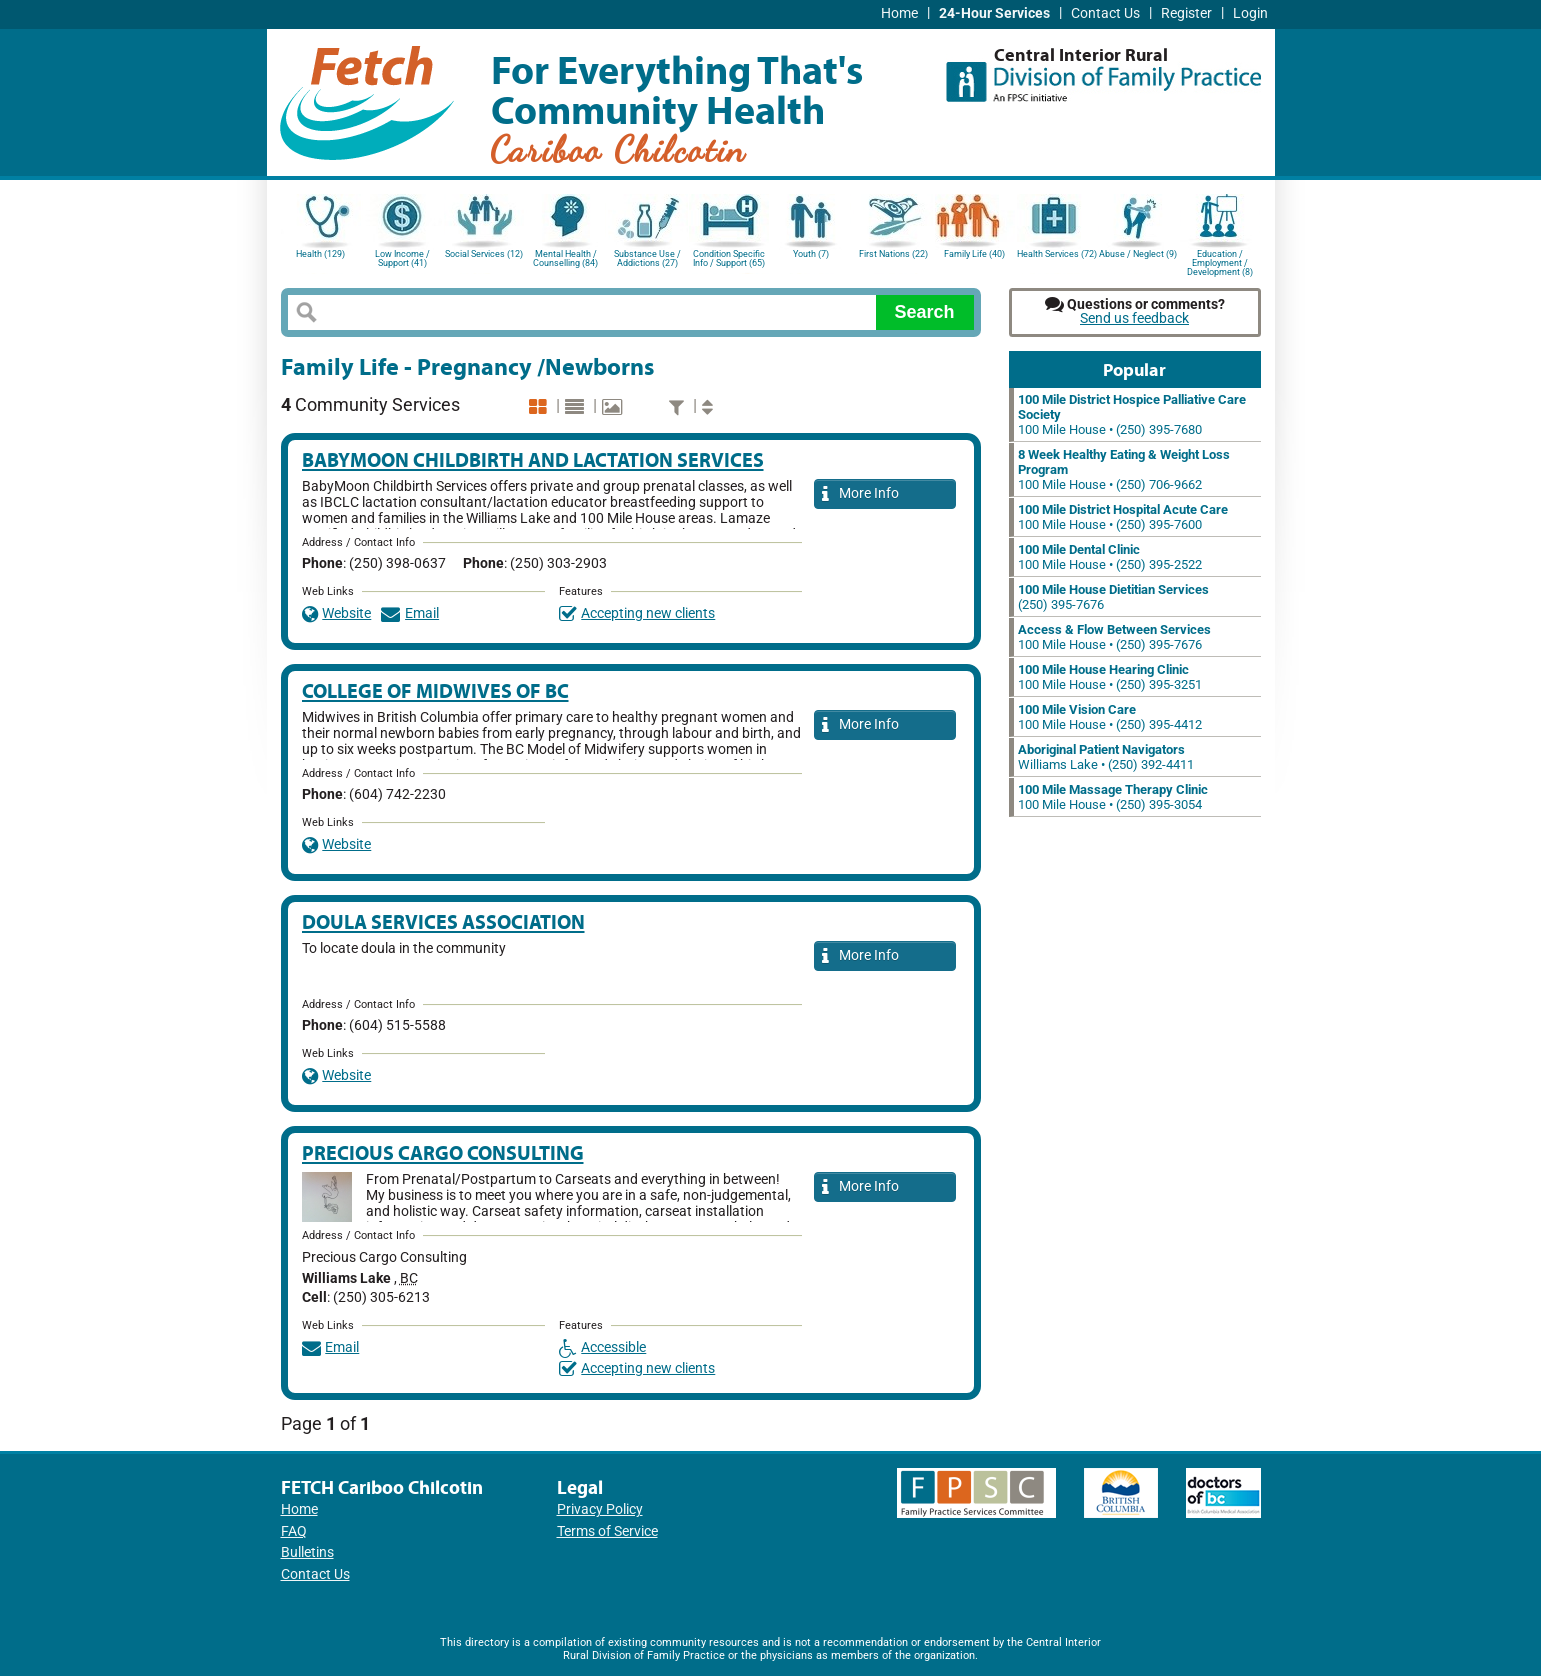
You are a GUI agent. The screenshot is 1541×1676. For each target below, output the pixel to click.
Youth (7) (811, 254)
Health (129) (320, 254)
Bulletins (307, 1552)
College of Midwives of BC (435, 690)
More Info (861, 494)
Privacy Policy (600, 1509)
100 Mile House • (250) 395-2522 (1110, 557)
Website (337, 613)
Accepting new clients (637, 613)
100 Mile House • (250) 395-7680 (1132, 414)
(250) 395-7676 (1113, 597)
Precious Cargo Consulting (443, 1152)
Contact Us (1105, 13)
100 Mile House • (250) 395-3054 (1113, 797)
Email (410, 613)
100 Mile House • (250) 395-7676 (1114, 637)
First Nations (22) (893, 254)
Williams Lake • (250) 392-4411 (1106, 757)
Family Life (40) (974, 254)
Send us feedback (1134, 318)
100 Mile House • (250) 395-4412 (1110, 717)
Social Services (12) (484, 254)
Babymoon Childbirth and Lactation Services (533, 459)
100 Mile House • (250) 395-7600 (1123, 517)
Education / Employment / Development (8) (1220, 261)
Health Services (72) (1057, 254)
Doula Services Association (443, 921)
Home (899, 13)
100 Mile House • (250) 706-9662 (1124, 469)
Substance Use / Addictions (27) (647, 258)
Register (1186, 13)
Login (1250, 13)
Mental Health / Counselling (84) (565, 258)
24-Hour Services (994, 13)
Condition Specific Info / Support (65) (729, 258)
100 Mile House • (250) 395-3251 (1110, 677)
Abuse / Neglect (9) (1138, 254)
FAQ (294, 1531)
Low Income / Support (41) (402, 258)
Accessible (603, 1347)
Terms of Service (607, 1531)
